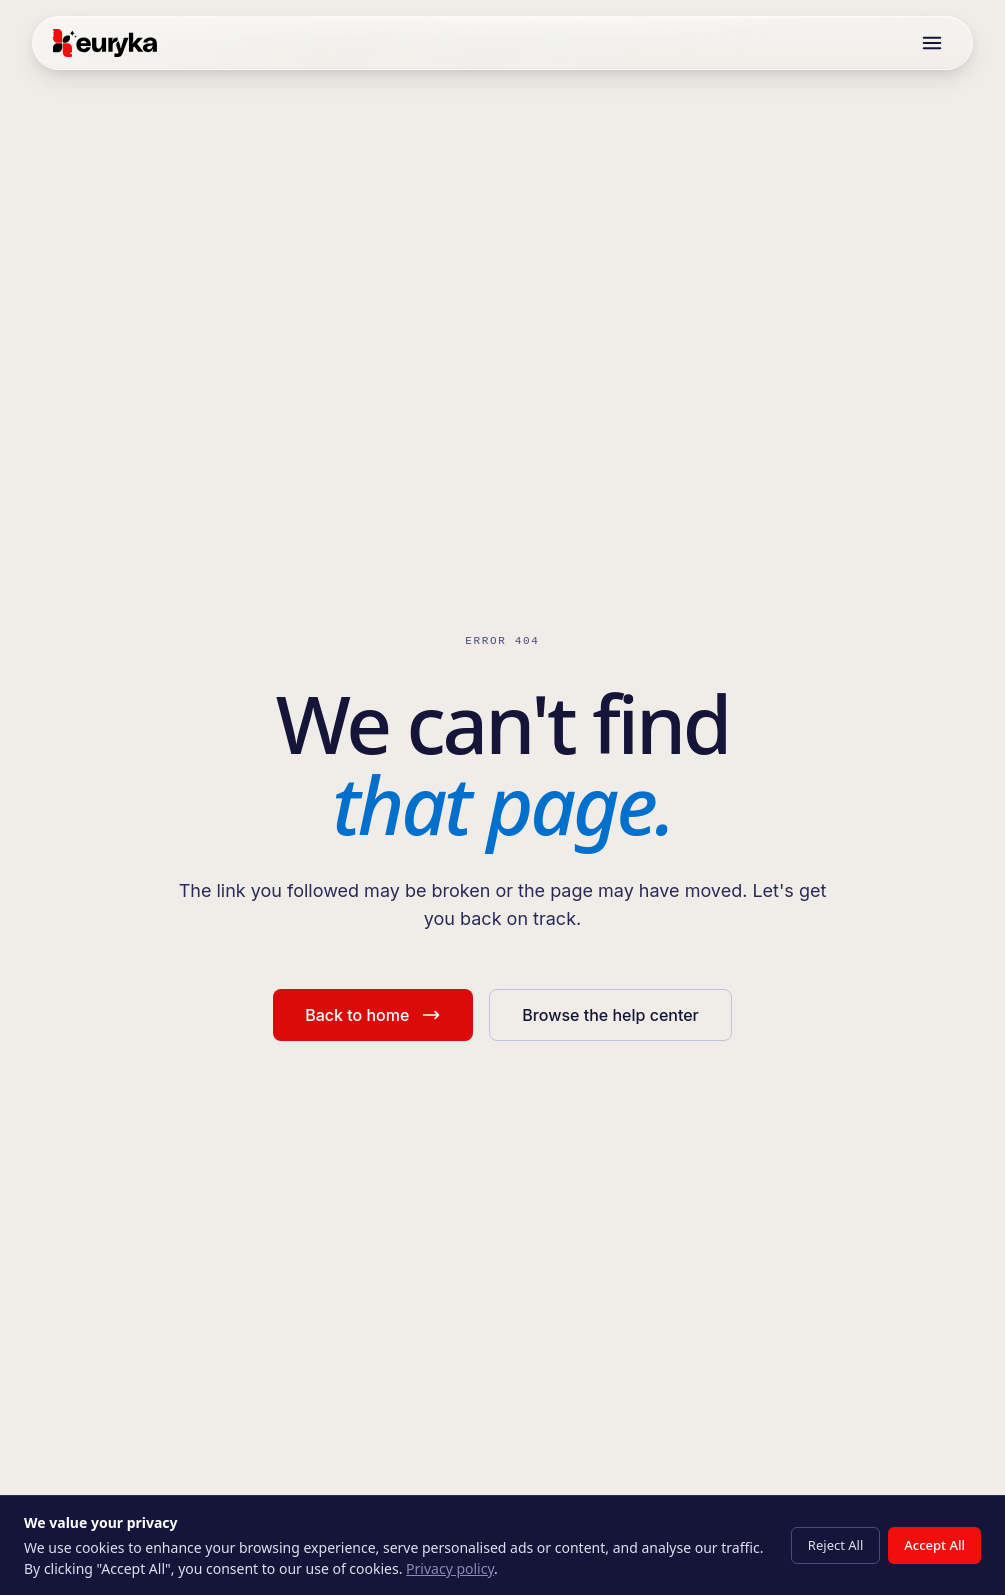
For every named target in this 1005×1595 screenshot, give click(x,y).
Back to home (373, 1015)
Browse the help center (610, 1015)
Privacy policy (450, 1568)
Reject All (835, 1545)
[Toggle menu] (932, 43)
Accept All (934, 1545)
